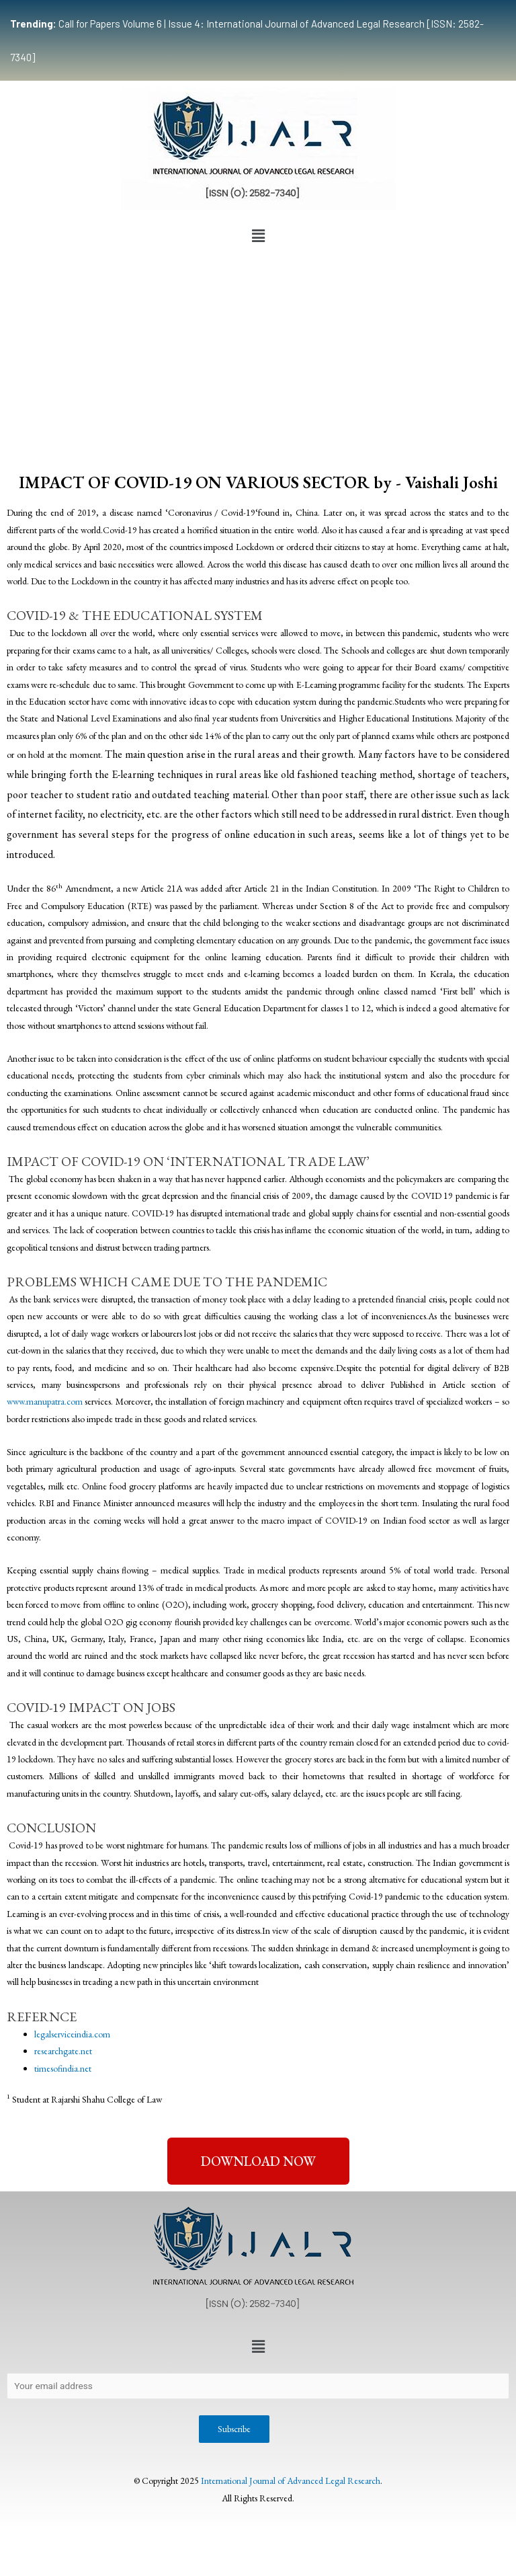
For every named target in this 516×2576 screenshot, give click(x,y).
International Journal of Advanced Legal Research (290, 2480)
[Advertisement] (258, 350)
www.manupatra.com (46, 1401)
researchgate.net (63, 2051)
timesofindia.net (62, 2068)
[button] (258, 236)
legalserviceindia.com (72, 2034)
